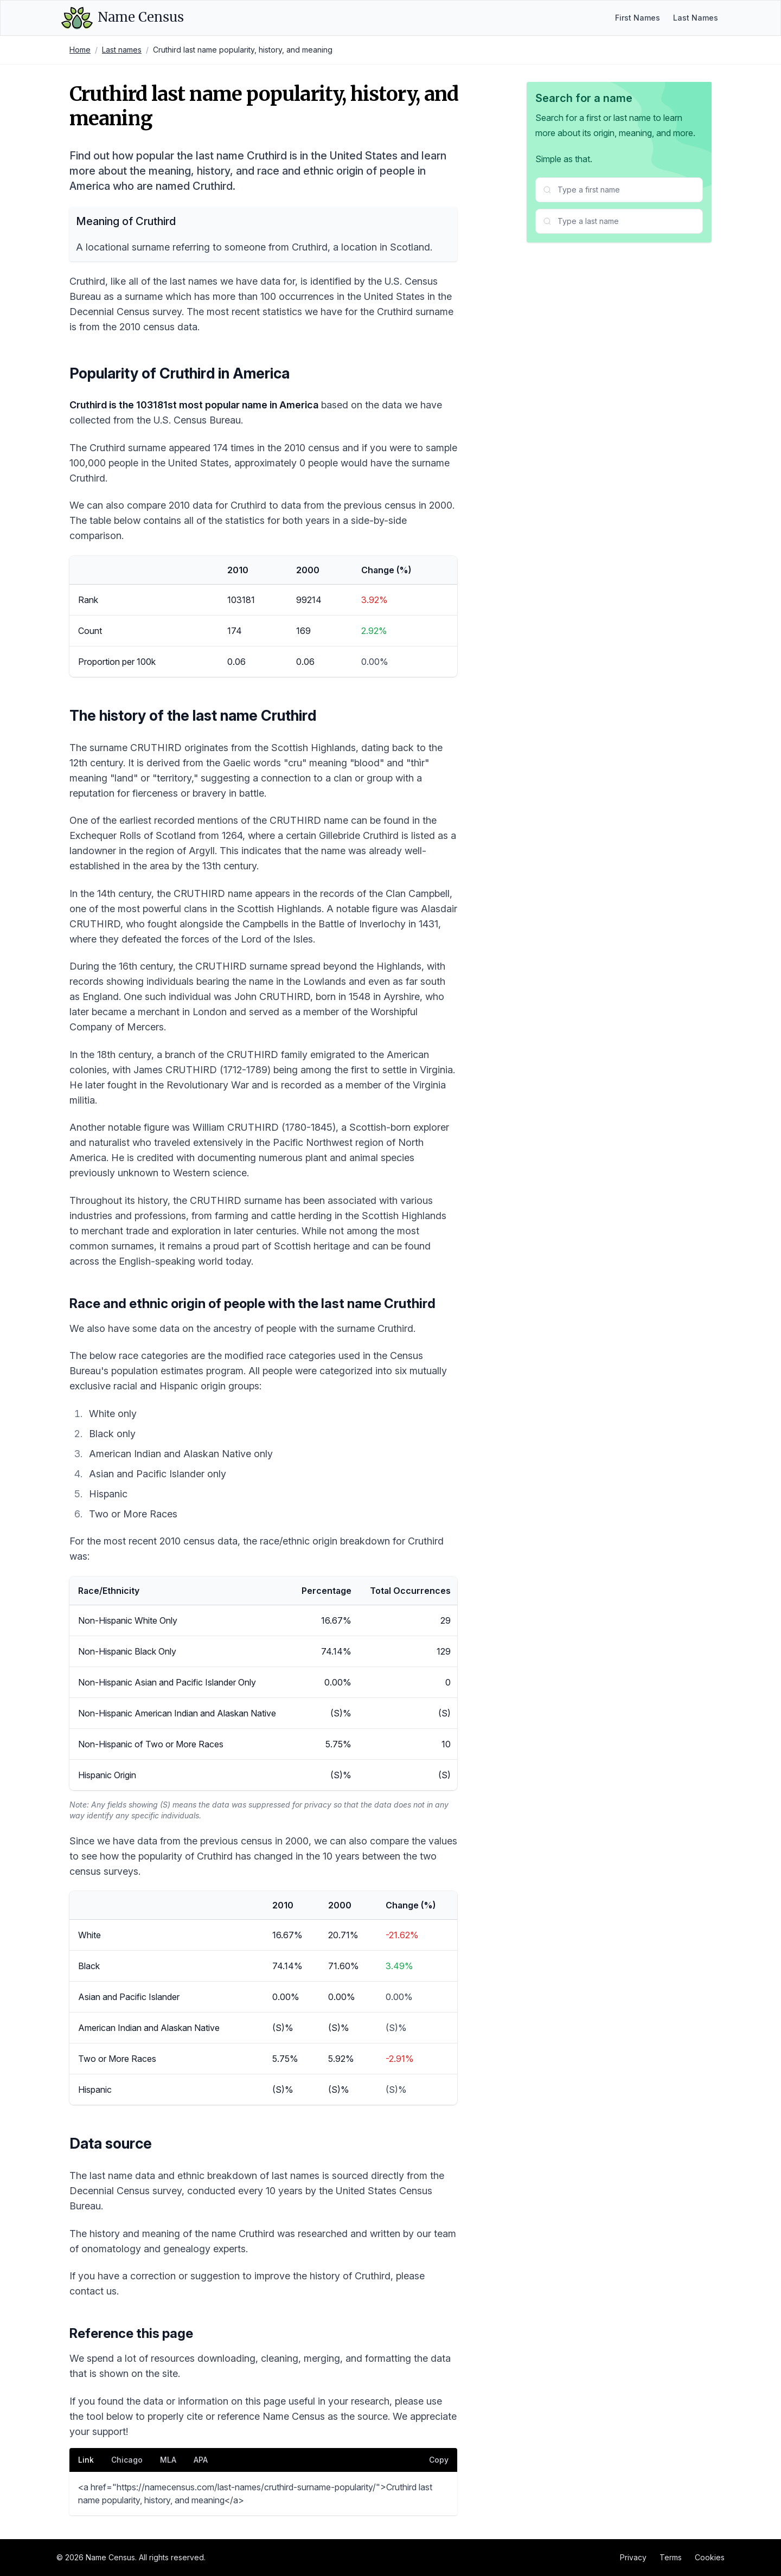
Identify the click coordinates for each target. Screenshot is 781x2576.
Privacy (633, 2557)
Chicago (127, 2459)
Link (86, 2459)
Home (80, 49)
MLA (168, 2459)
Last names (122, 49)
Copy (439, 2459)
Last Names (695, 17)
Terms (671, 2557)
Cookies (710, 2557)
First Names (637, 17)
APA (201, 2459)
